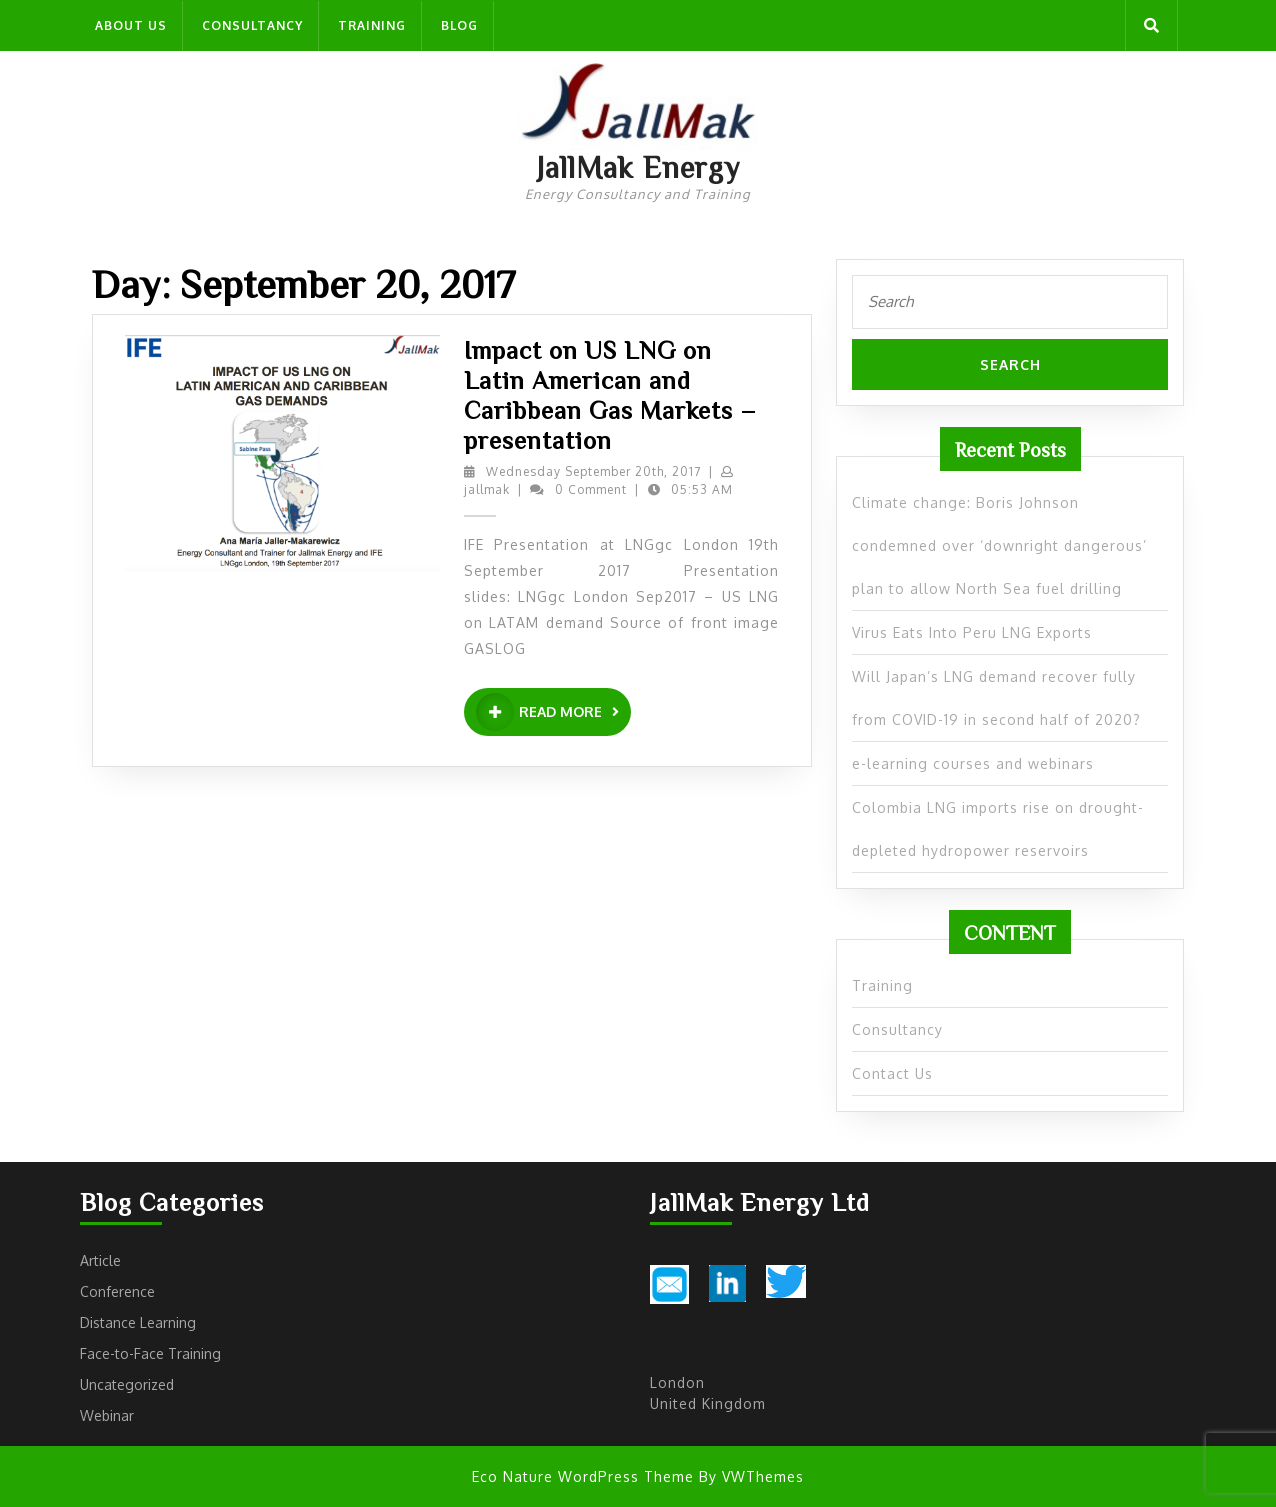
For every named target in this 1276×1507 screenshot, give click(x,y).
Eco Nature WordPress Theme (583, 1476)
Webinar (107, 1415)
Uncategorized (127, 1384)
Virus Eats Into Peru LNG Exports (972, 632)
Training (372, 25)
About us (131, 25)
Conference (117, 1291)
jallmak (487, 489)
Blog (459, 25)
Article (100, 1260)
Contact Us (892, 1073)
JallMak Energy (638, 167)
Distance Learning (138, 1322)
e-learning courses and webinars (973, 763)
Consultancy (252, 25)
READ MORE (553, 712)
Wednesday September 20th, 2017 (593, 471)
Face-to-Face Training (150, 1353)
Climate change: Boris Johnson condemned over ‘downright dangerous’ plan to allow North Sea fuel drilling (999, 545)
